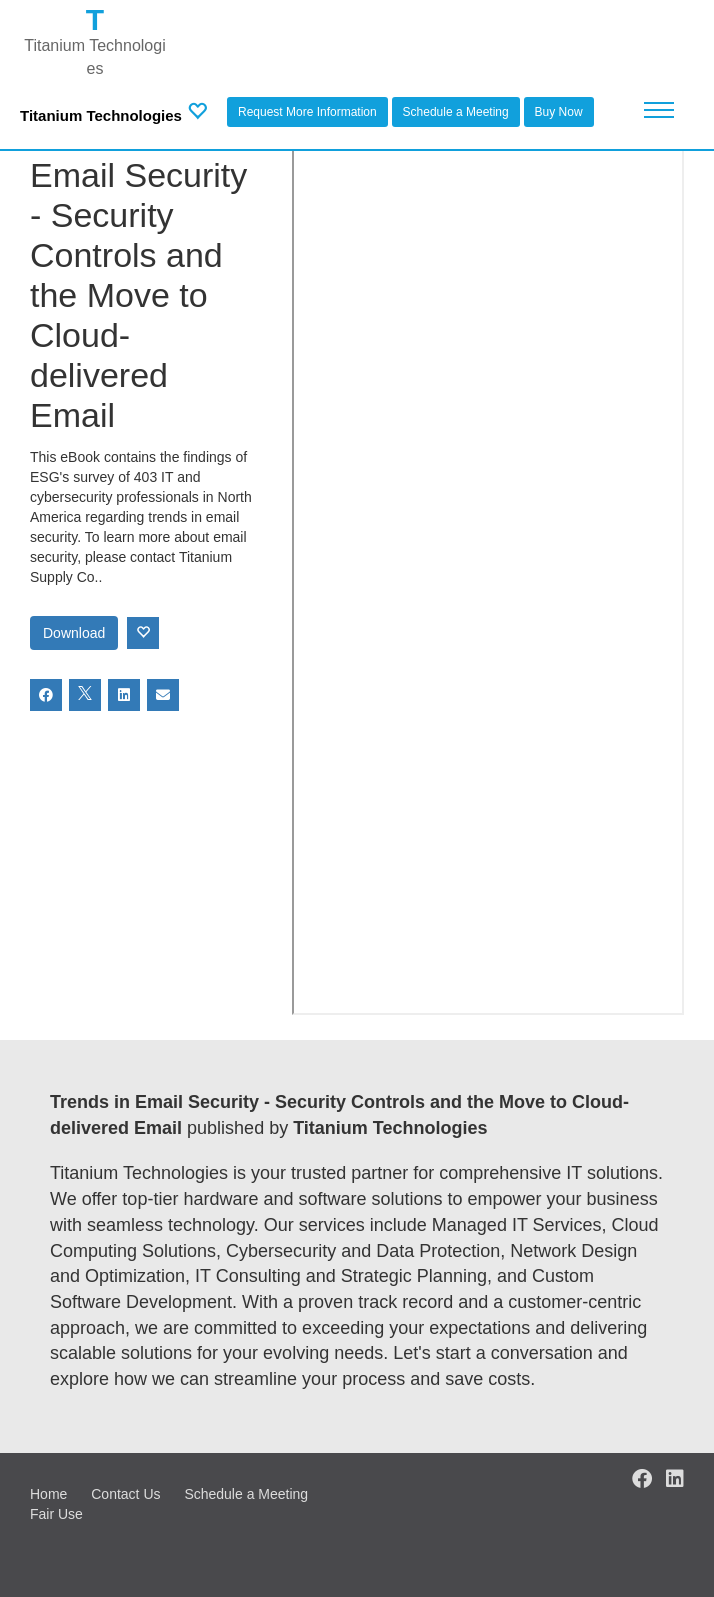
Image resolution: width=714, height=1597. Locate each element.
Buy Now (559, 112)
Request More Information (307, 112)
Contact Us (125, 1494)
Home (48, 1494)
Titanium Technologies (101, 115)
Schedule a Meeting (456, 112)
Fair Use (56, 1514)
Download (74, 633)
